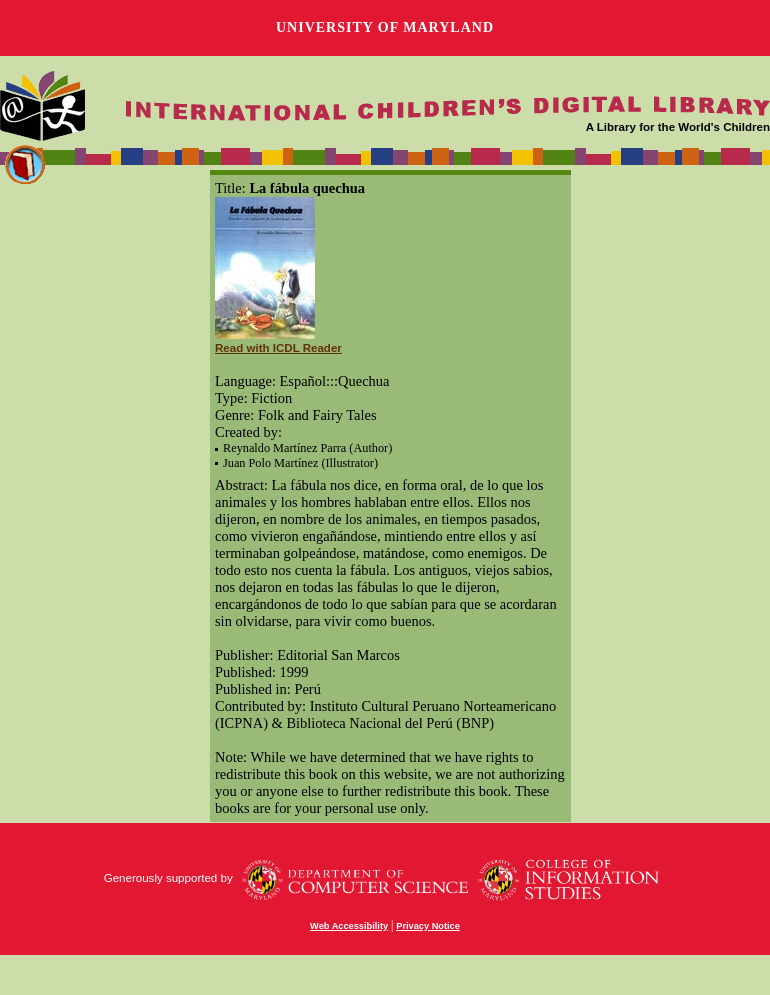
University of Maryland (385, 27)
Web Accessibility (349, 926)
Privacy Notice (428, 926)
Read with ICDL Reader (278, 348)
